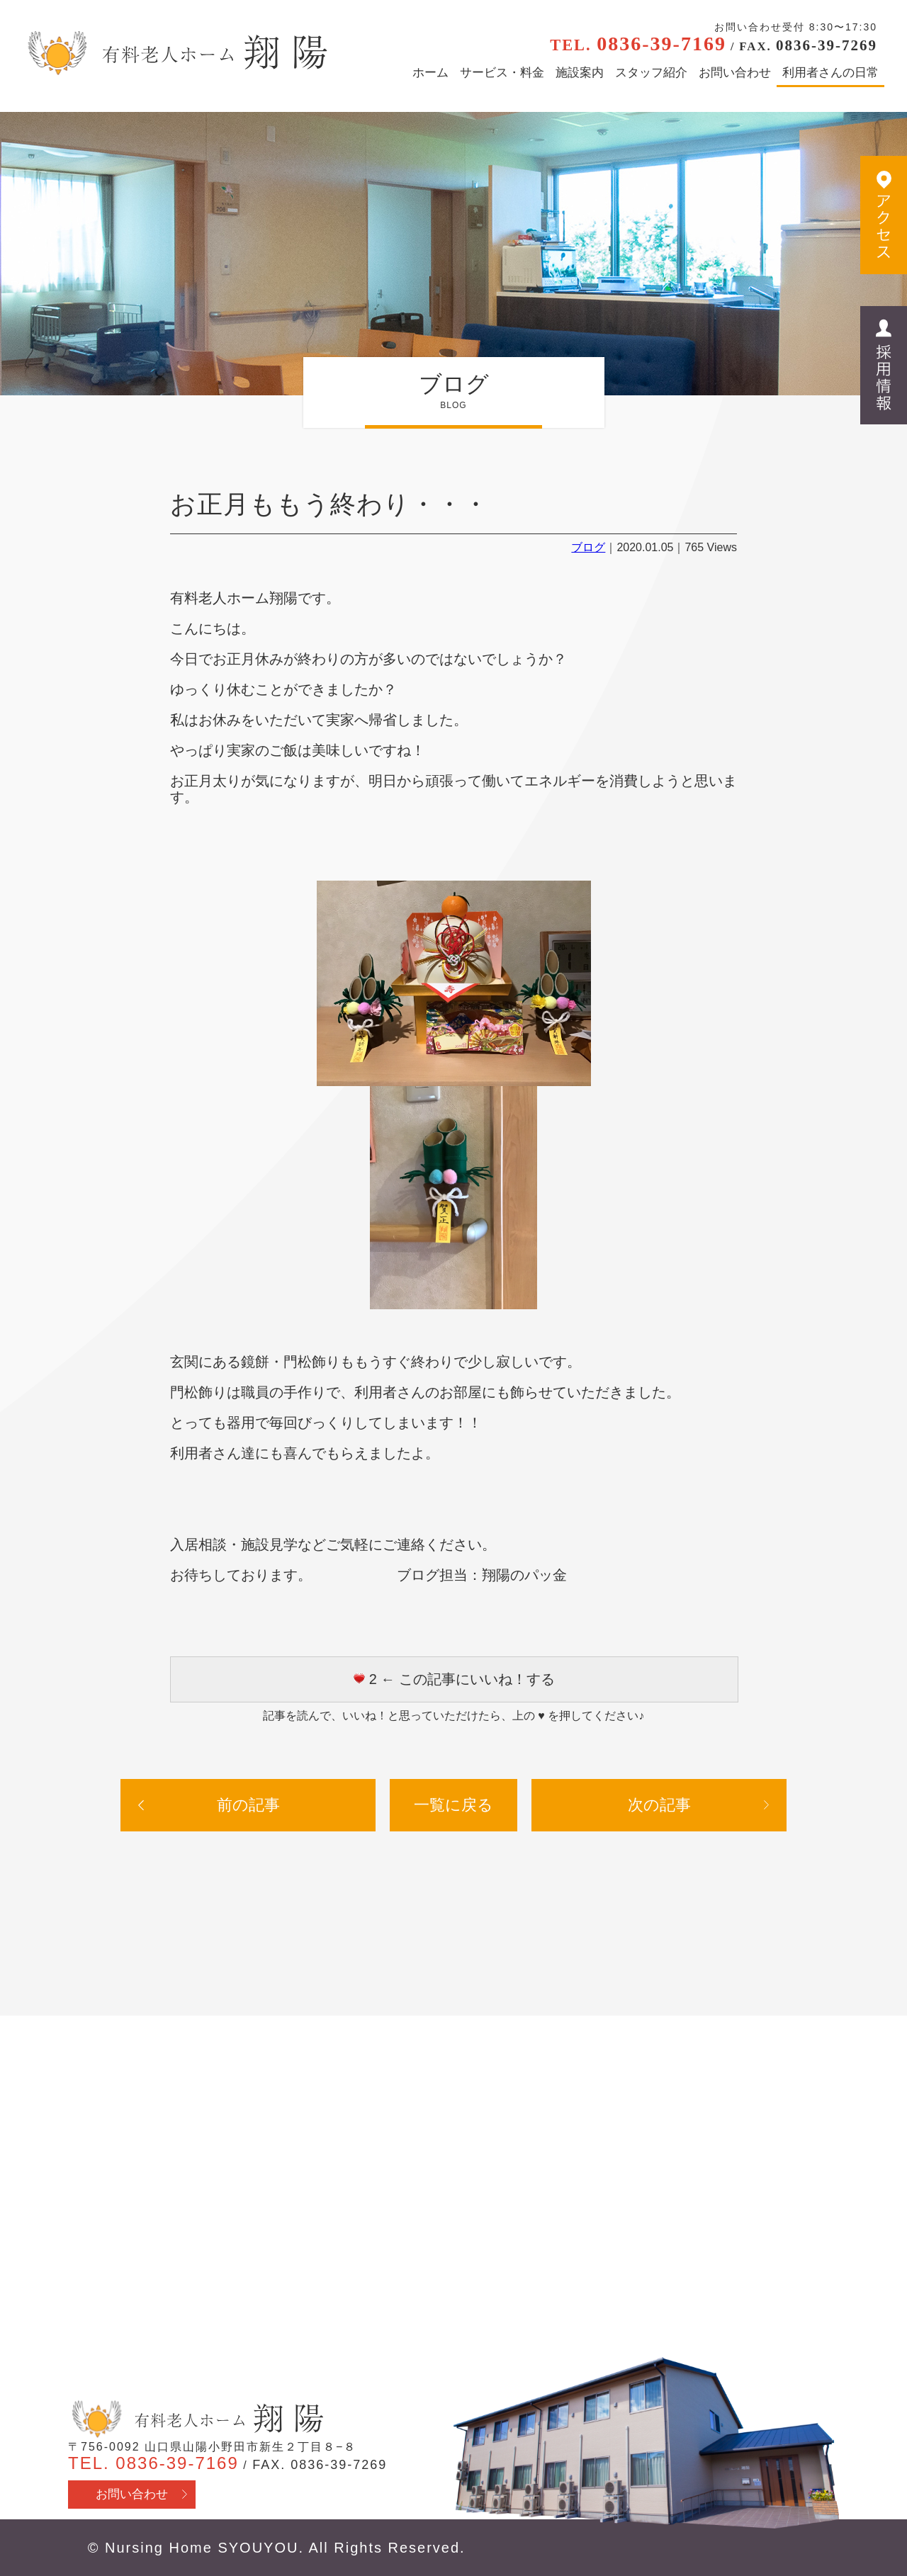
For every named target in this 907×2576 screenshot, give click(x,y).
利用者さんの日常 (830, 72)
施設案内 (580, 72)
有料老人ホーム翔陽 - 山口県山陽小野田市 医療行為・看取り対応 (175, 53)
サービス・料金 (502, 72)
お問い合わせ (735, 72)
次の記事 (659, 1805)
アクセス (883, 215)
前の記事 (248, 1805)
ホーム (430, 72)
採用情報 (883, 365)
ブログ (588, 547)
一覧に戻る (453, 1805)
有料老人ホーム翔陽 (195, 2419)
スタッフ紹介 (651, 72)
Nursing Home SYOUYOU (201, 2547)
